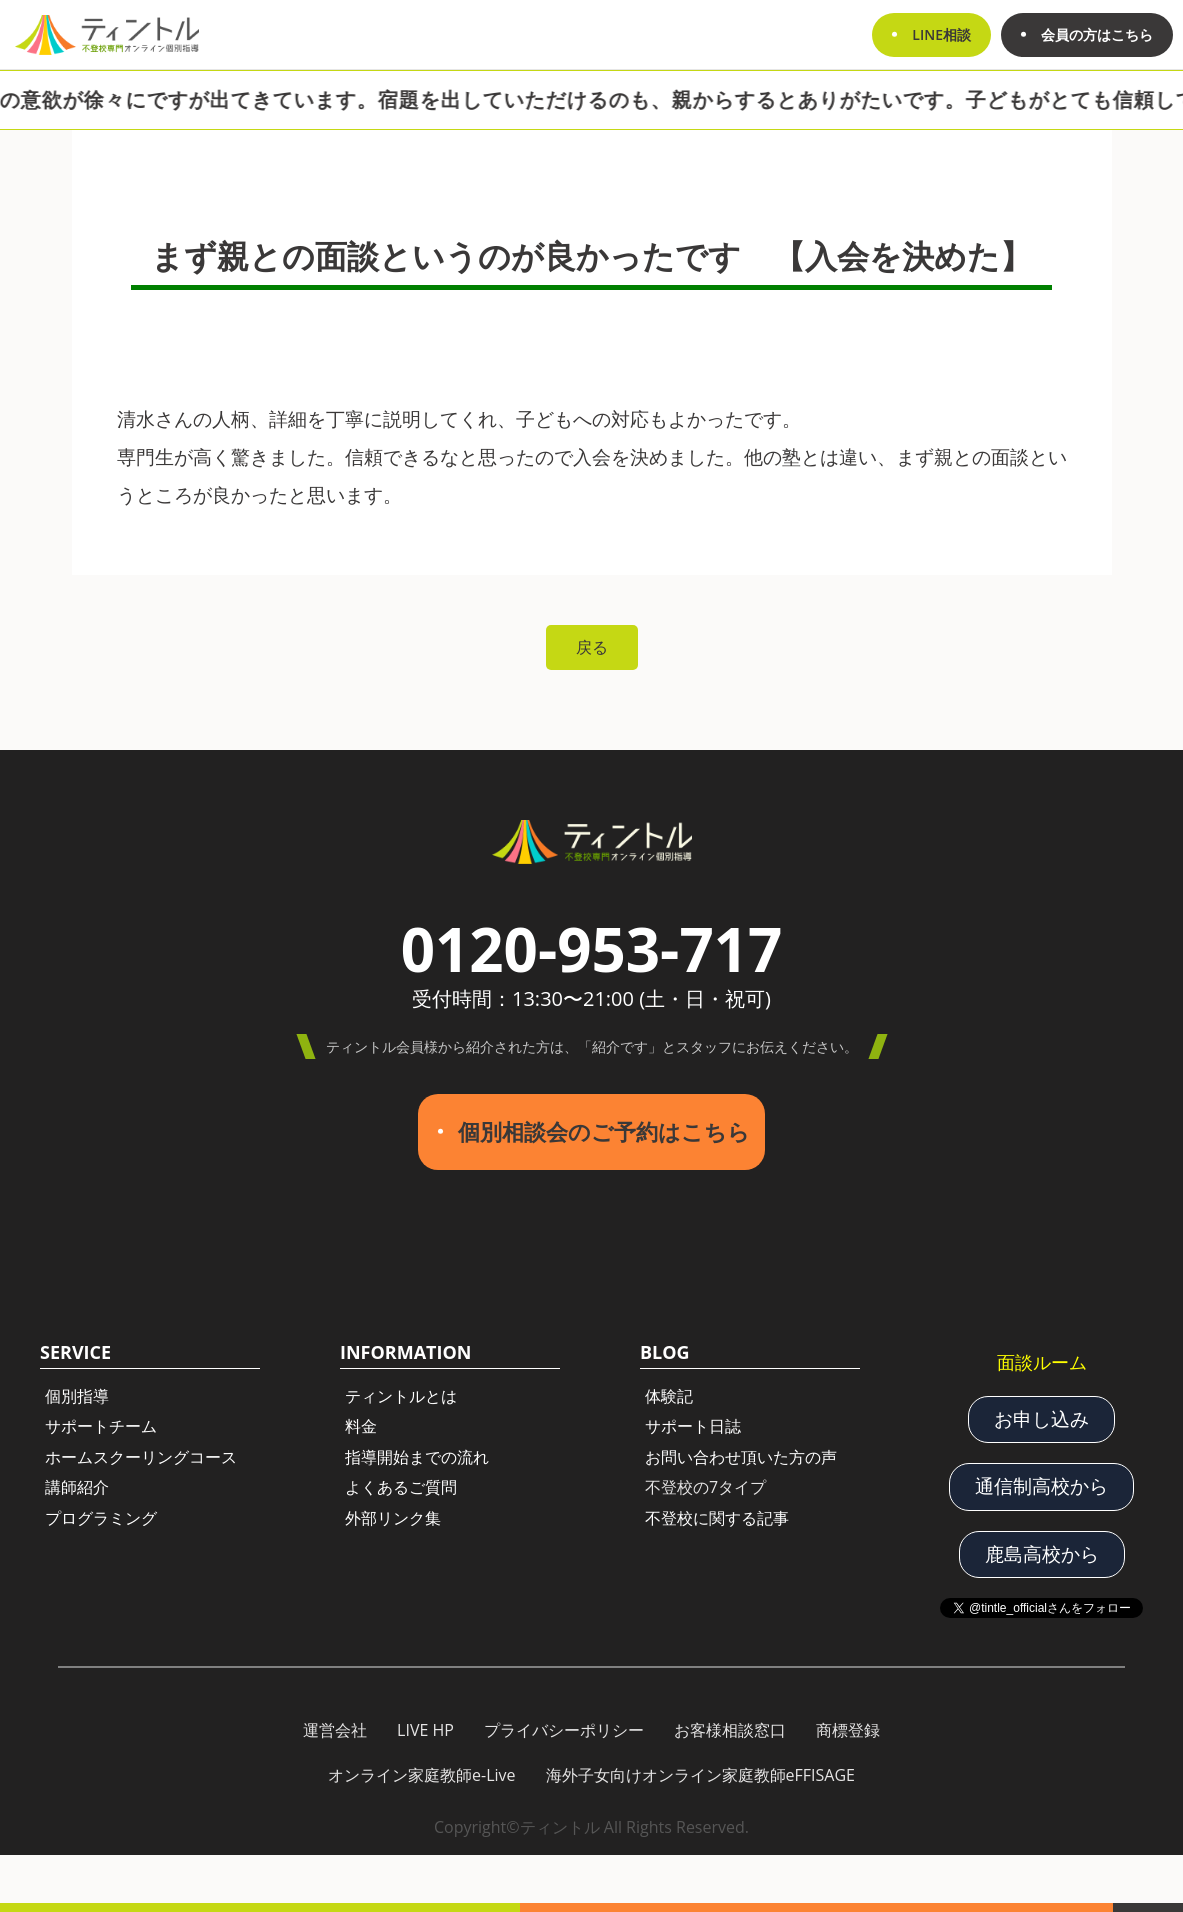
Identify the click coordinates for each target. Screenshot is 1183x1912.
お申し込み (1041, 1419)
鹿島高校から (1042, 1554)
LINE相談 (941, 34)
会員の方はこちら (1097, 34)
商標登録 (848, 1730)
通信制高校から (1041, 1486)
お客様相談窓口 (730, 1730)
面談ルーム (1042, 1362)
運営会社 (335, 1730)
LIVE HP (425, 1730)
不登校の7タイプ (705, 1487)
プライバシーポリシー (564, 1730)
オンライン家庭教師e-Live (422, 1775)
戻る (592, 647)
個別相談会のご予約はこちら (604, 1131)
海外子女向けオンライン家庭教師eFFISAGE (700, 1775)
